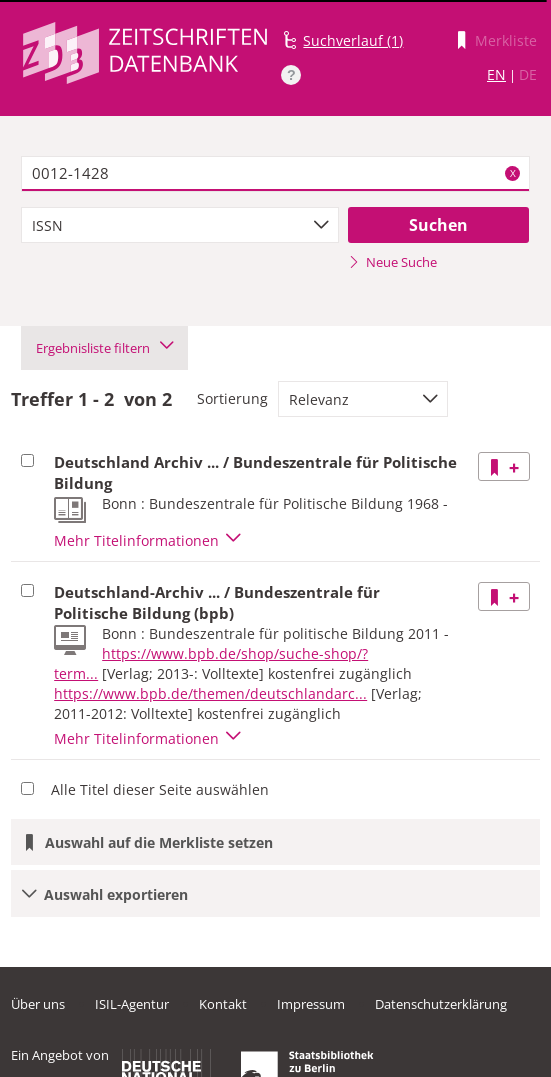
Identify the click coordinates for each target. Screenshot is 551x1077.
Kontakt (223, 1004)
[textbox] (276, 174)
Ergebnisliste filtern (104, 348)
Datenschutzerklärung (441, 1004)
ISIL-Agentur (132, 1004)
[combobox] (180, 225)
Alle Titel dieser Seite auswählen (160, 789)
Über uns (38, 1004)
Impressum (311, 1004)
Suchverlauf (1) (353, 40)
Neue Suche (392, 262)
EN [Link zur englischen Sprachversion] (496, 74)
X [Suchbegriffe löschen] (513, 173)
